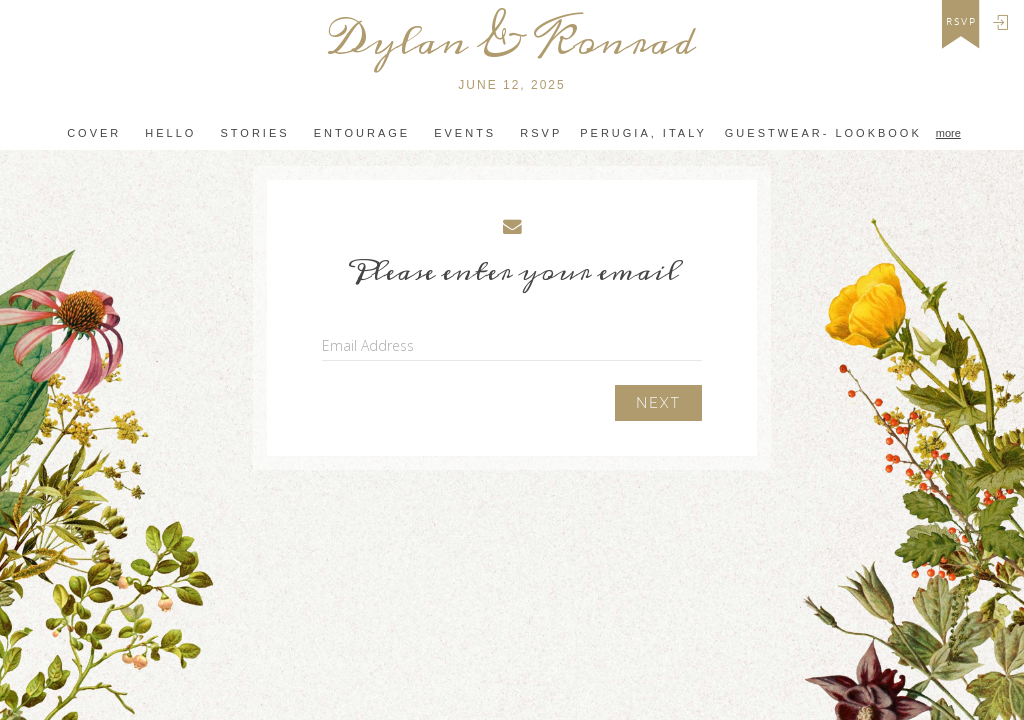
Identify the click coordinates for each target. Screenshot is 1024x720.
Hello (170, 133)
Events (465, 133)
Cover (94, 133)
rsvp (961, 22)
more (948, 133)
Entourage (362, 133)
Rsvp (541, 133)
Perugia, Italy (643, 133)
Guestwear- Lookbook (823, 133)
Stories (254, 133)
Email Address (368, 345)
